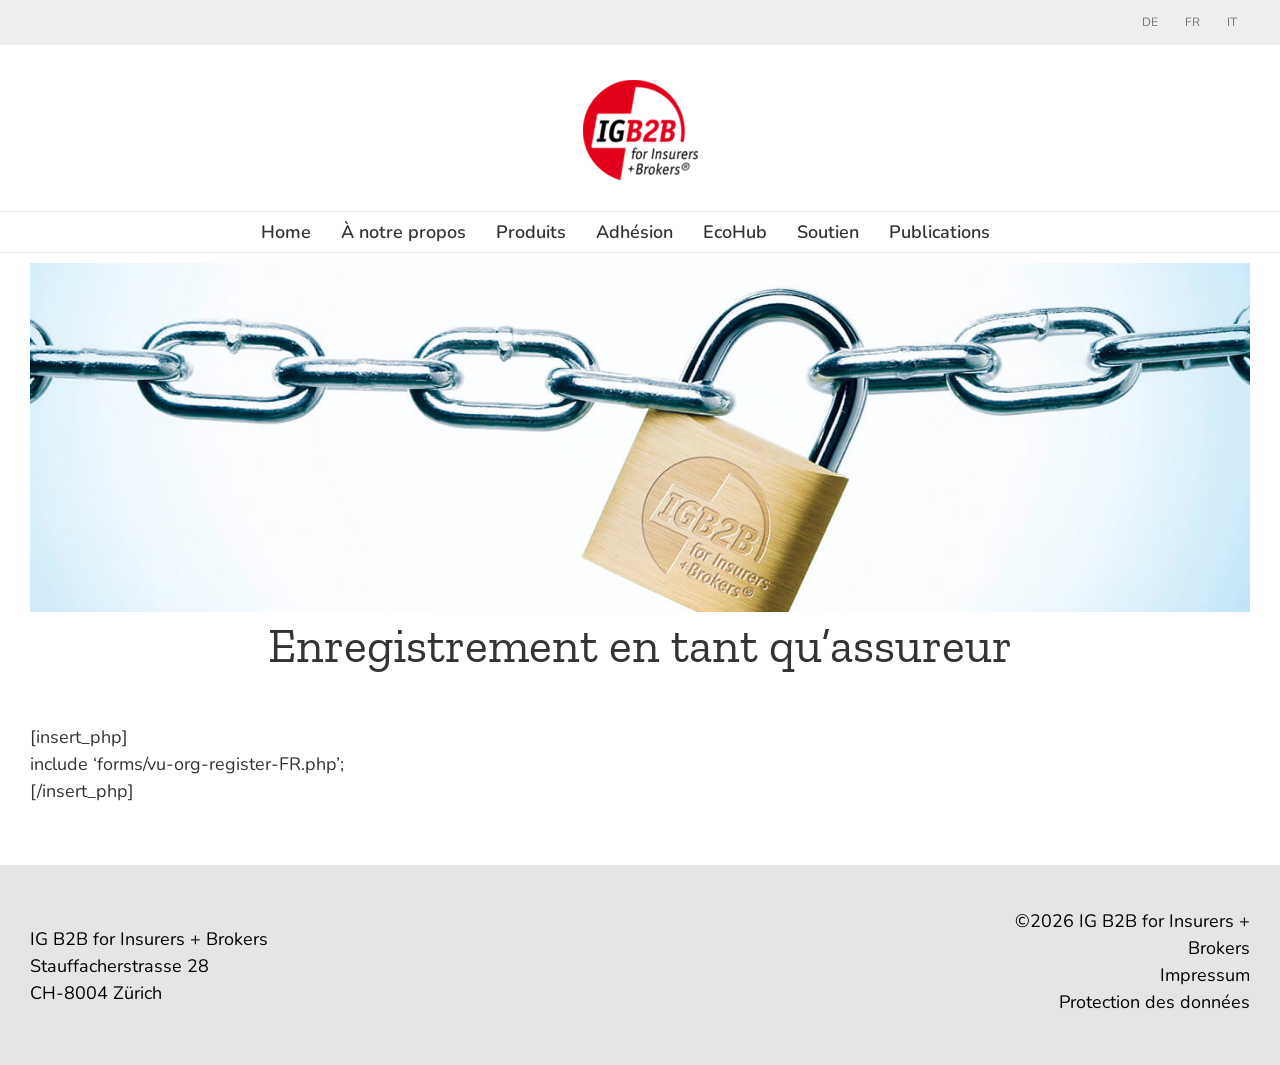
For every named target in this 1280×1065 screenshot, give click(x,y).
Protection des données (1154, 1002)
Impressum (1205, 975)
